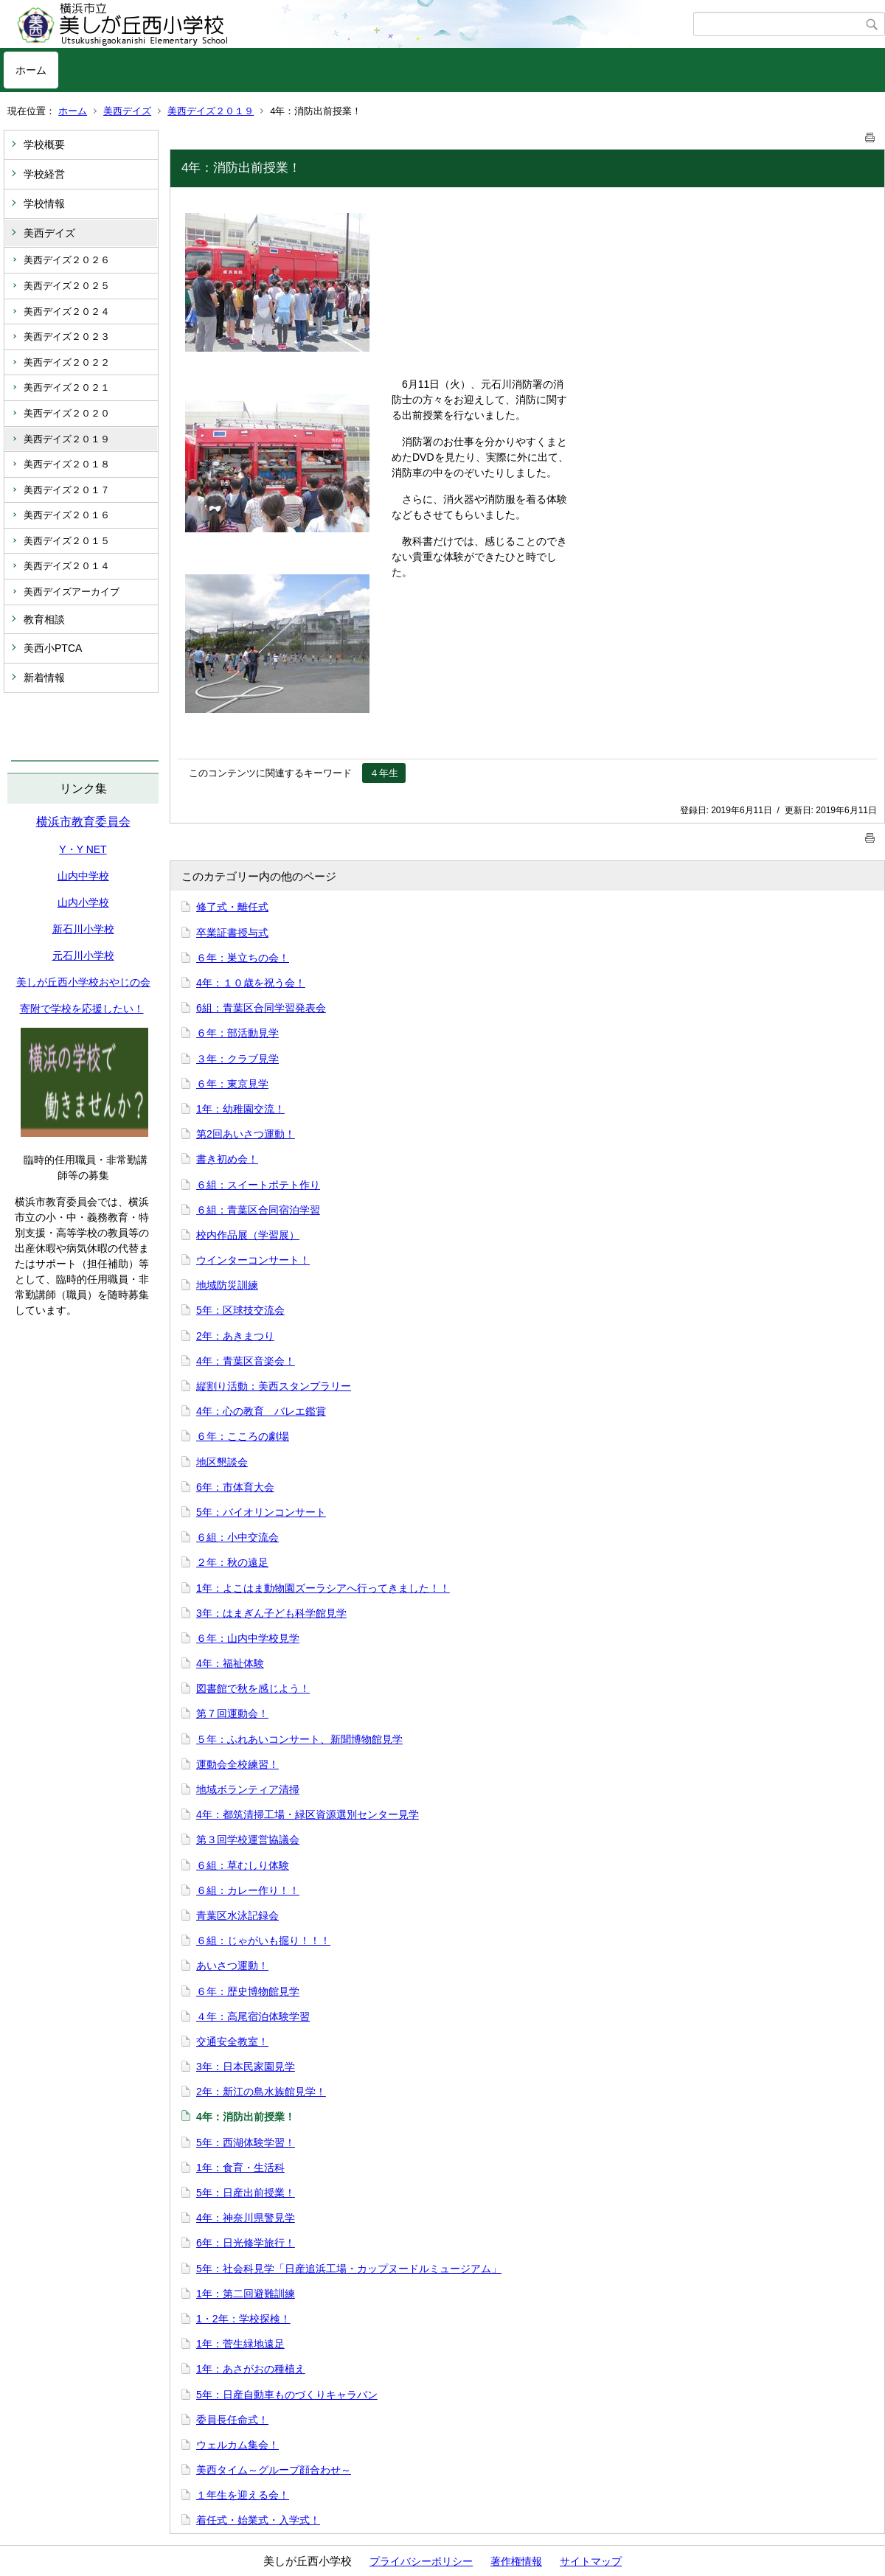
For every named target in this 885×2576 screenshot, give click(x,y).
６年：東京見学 (232, 1084)
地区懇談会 (222, 1462)
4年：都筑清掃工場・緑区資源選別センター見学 (307, 1814)
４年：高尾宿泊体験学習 (253, 2016)
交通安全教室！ (232, 2041)
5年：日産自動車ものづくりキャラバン (287, 2395)
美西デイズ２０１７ (67, 489)
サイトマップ (591, 2561)
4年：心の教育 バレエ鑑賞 (261, 1411)
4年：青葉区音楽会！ (245, 1361)
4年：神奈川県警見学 (245, 2218)
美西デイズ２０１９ (210, 110)
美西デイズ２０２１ (67, 387)
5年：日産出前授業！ (245, 2193)
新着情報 (44, 677)
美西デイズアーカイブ (71, 591)
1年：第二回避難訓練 (245, 2294)
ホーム (30, 70)
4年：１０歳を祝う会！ (250, 983)
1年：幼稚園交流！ (240, 1109)
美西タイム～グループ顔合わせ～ (273, 2470)
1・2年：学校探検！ (243, 2319)
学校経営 (44, 174)
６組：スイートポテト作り (258, 1185)
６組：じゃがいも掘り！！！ (263, 1940)
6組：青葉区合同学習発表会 (261, 1008)
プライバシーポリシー (421, 2561)
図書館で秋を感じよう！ (253, 1688)
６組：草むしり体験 (242, 1865)
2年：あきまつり (235, 1336)
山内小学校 (83, 902)
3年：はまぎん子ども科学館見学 (271, 1613)
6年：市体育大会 (235, 1487)
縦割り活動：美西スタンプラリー (273, 1386)
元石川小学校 (83, 955)
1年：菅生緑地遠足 (240, 2344)
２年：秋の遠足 (232, 1562)
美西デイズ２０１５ (67, 540)
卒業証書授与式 (232, 933)
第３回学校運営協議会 (247, 1839)
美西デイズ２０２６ (67, 259)
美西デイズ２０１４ (67, 565)
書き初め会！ (227, 1159)
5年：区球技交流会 (240, 1310)
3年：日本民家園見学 (245, 2066)
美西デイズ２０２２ (67, 362)
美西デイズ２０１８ (67, 464)
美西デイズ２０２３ (67, 336)
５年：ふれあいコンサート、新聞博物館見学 (299, 1739)
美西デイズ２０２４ (67, 311)
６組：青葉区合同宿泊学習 (258, 1210)
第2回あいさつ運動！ (245, 1134)
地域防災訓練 (227, 1285)
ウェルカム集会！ (237, 2445)
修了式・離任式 (232, 907)
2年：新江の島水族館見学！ (261, 2092)
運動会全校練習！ (237, 1764)
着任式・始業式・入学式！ (258, 2520)
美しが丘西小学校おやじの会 (83, 982)
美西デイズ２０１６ (67, 515)
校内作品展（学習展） (247, 1235)
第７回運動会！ (232, 1713)
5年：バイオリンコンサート (261, 1512)
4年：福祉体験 (230, 1663)
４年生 (383, 773)
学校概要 (44, 144)
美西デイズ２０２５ (67, 285)
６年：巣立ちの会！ (242, 958)
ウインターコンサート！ (253, 1260)
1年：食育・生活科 (240, 2167)
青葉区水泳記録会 (237, 1915)
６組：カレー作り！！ (247, 1890)
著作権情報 (516, 2561)
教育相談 (44, 619)
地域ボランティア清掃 (247, 1789)
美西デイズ (127, 110)
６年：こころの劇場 (242, 1436)
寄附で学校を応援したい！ (82, 1008)
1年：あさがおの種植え (250, 2369)
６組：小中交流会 (237, 1537)
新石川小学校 (83, 929)
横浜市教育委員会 (83, 821)
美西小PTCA (53, 648)
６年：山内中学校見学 (247, 1638)
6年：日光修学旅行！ (245, 2243)
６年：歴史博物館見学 (247, 1991)
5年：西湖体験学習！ (245, 2142)
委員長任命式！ (232, 2420)
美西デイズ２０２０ (67, 413)
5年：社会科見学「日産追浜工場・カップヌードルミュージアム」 (349, 2268)
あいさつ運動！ (232, 1965)
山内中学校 (83, 876)
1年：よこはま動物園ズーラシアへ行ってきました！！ (323, 1588)
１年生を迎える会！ (242, 2495)
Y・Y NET (82, 849)
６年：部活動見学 (237, 1033)
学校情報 (44, 203)
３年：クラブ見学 (237, 1059)
